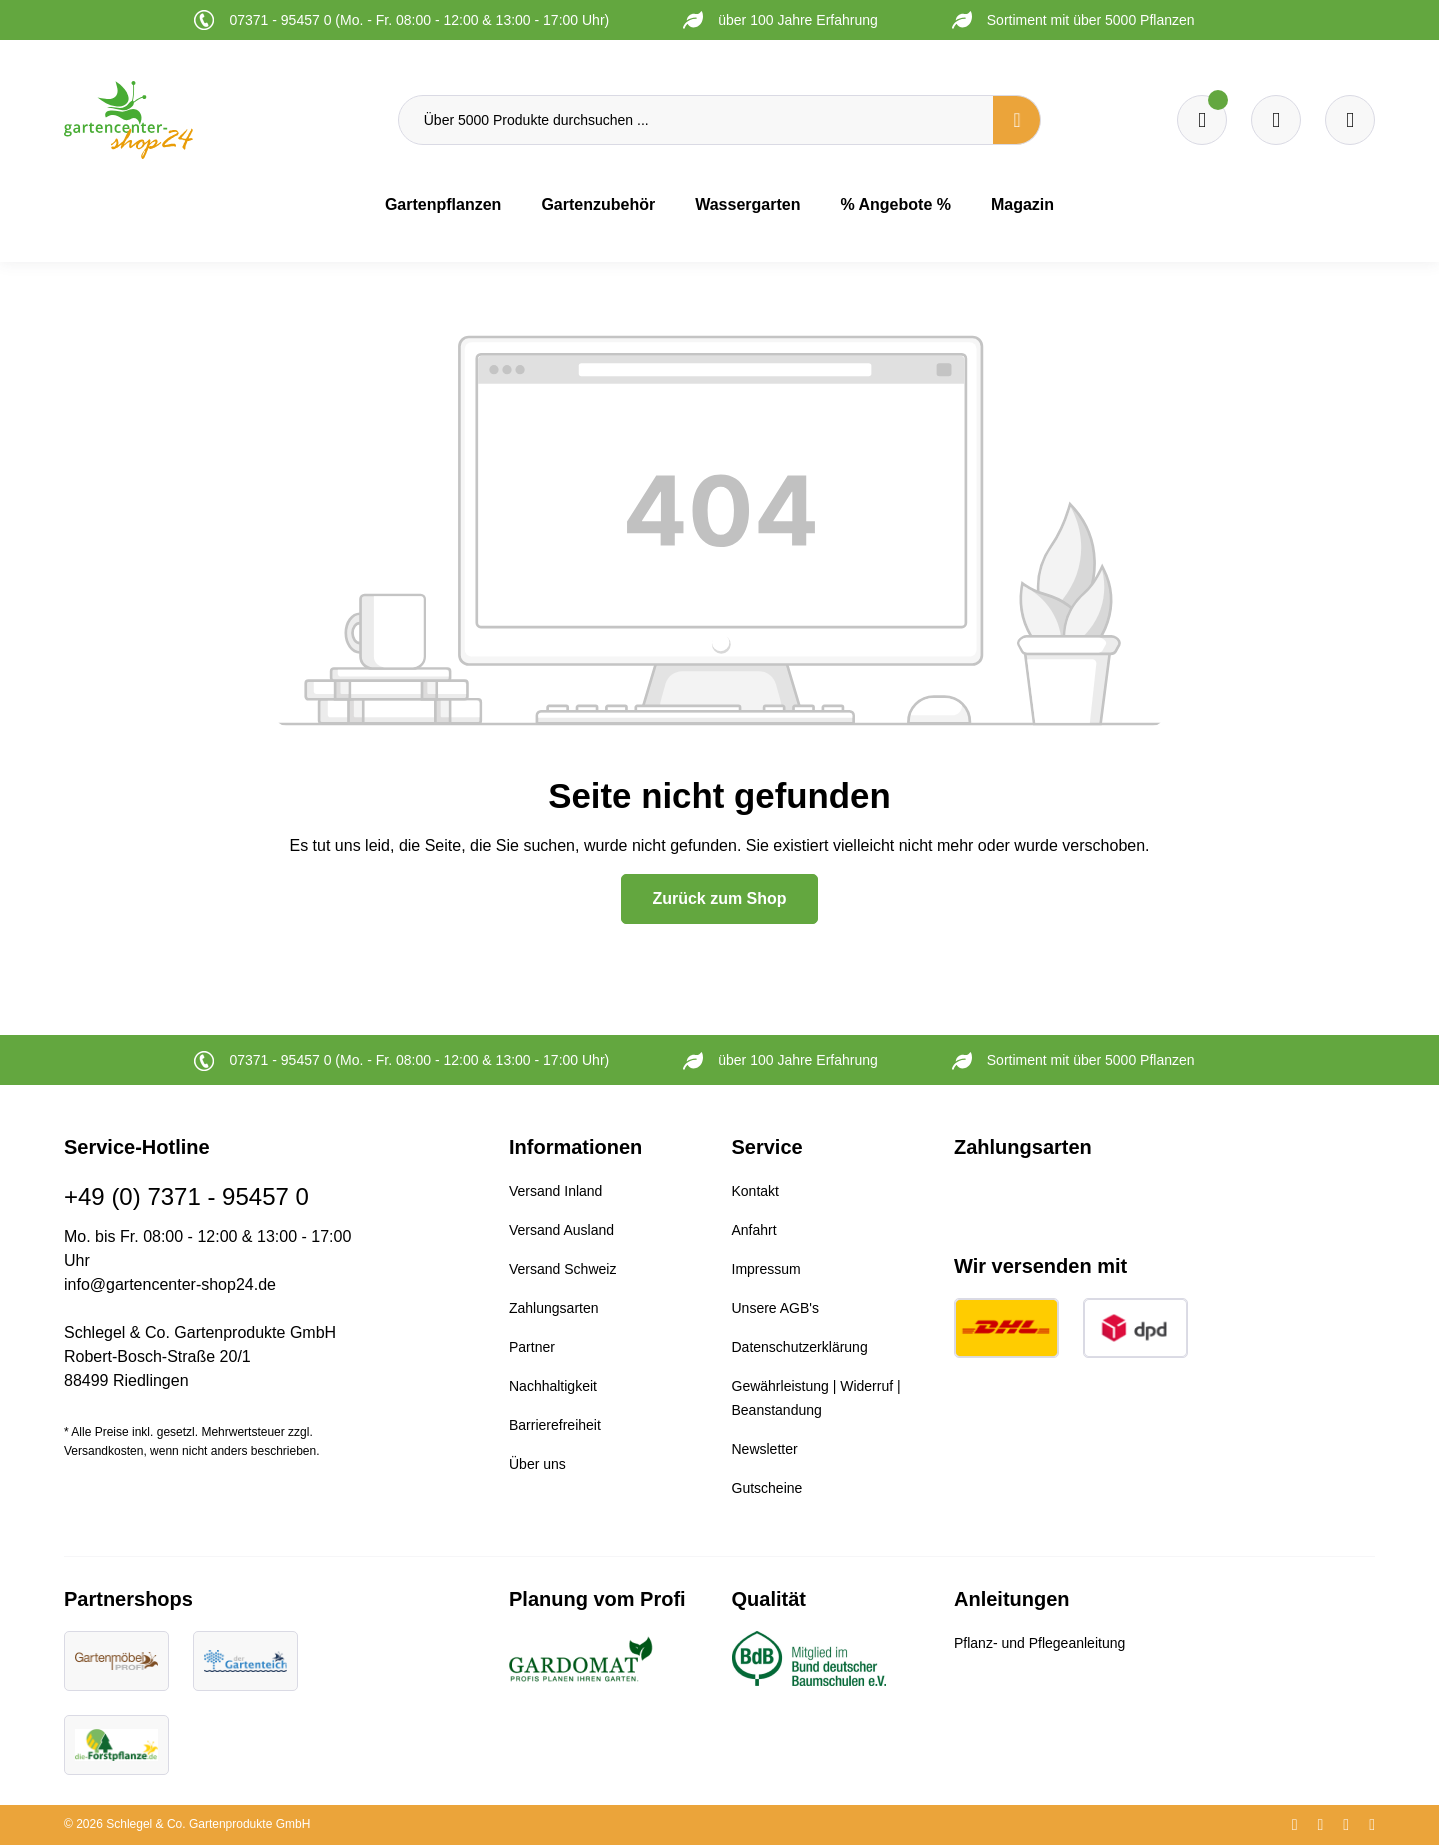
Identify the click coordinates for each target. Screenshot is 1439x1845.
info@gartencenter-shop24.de (170, 1284)
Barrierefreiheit (555, 1425)
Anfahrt (754, 1230)
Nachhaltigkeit (553, 1386)
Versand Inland (555, 1191)
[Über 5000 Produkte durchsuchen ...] (696, 120)
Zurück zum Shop (719, 898)
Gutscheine (767, 1488)
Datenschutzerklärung (800, 1347)
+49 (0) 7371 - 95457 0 (186, 1196)
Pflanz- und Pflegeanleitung (1039, 1643)
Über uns (537, 1464)
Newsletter (765, 1449)
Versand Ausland (561, 1230)
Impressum (766, 1269)
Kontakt (755, 1191)
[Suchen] (1017, 120)
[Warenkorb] (1276, 120)
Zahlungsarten (554, 1308)
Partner (532, 1347)
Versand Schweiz (562, 1269)
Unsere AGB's (776, 1308)
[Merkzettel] (1202, 120)
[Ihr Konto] (1350, 120)
